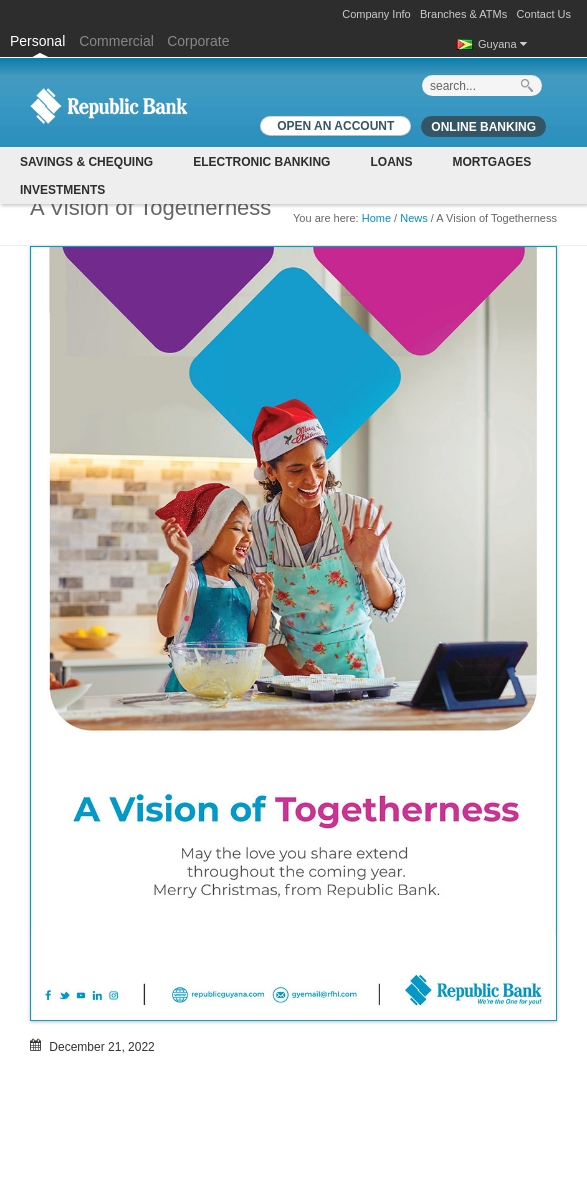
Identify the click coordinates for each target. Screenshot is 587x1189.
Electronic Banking (261, 162)
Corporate (198, 41)
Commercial (116, 41)
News (414, 218)
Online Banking (483, 127)
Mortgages (491, 162)
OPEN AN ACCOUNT (335, 126)
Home (376, 218)
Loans (391, 162)
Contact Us (544, 14)
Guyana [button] (502, 44)
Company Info (376, 14)
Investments (62, 190)
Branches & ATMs (463, 14)
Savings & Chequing (86, 162)
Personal (39, 41)
